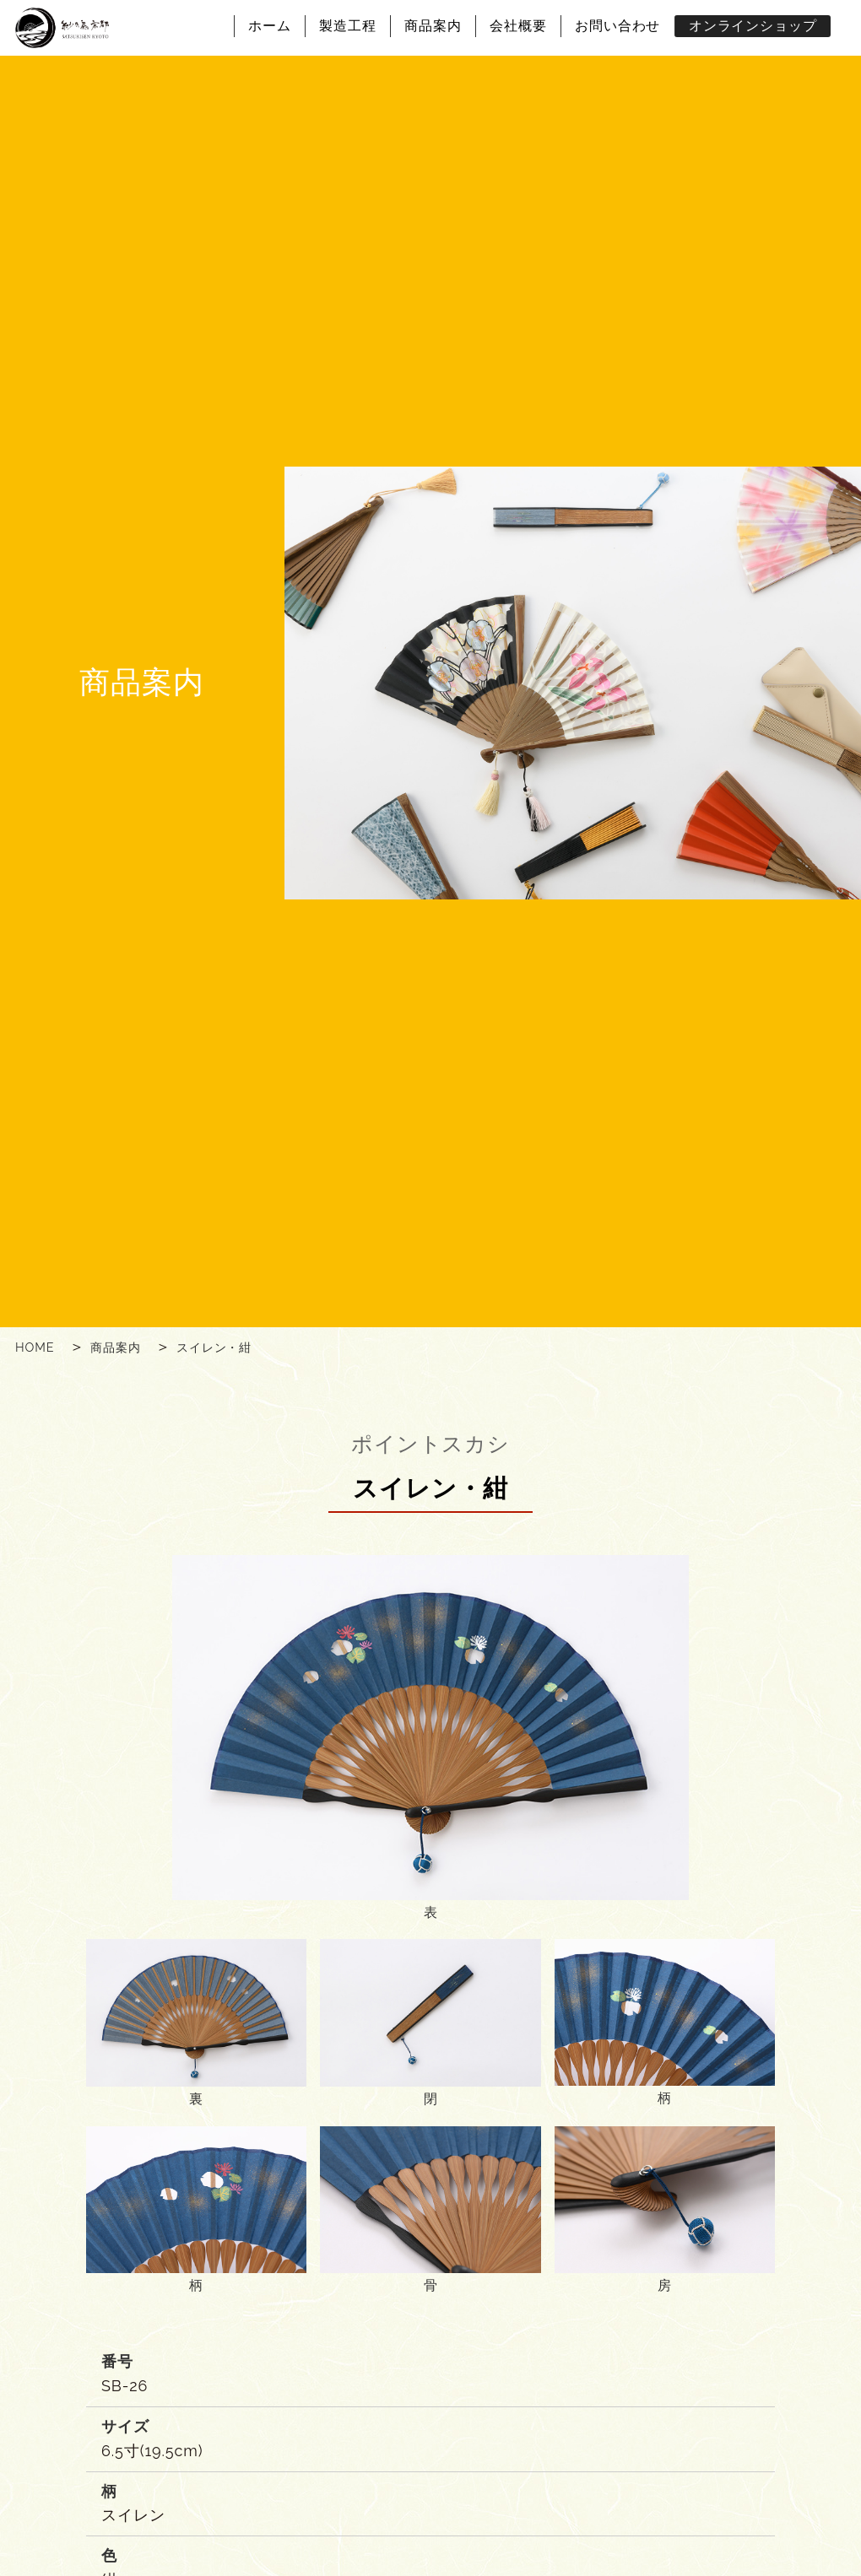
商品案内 (433, 26)
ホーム (269, 26)
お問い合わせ (617, 26)
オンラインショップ (753, 26)
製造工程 (347, 26)
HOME (34, 1347)
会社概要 (518, 26)
